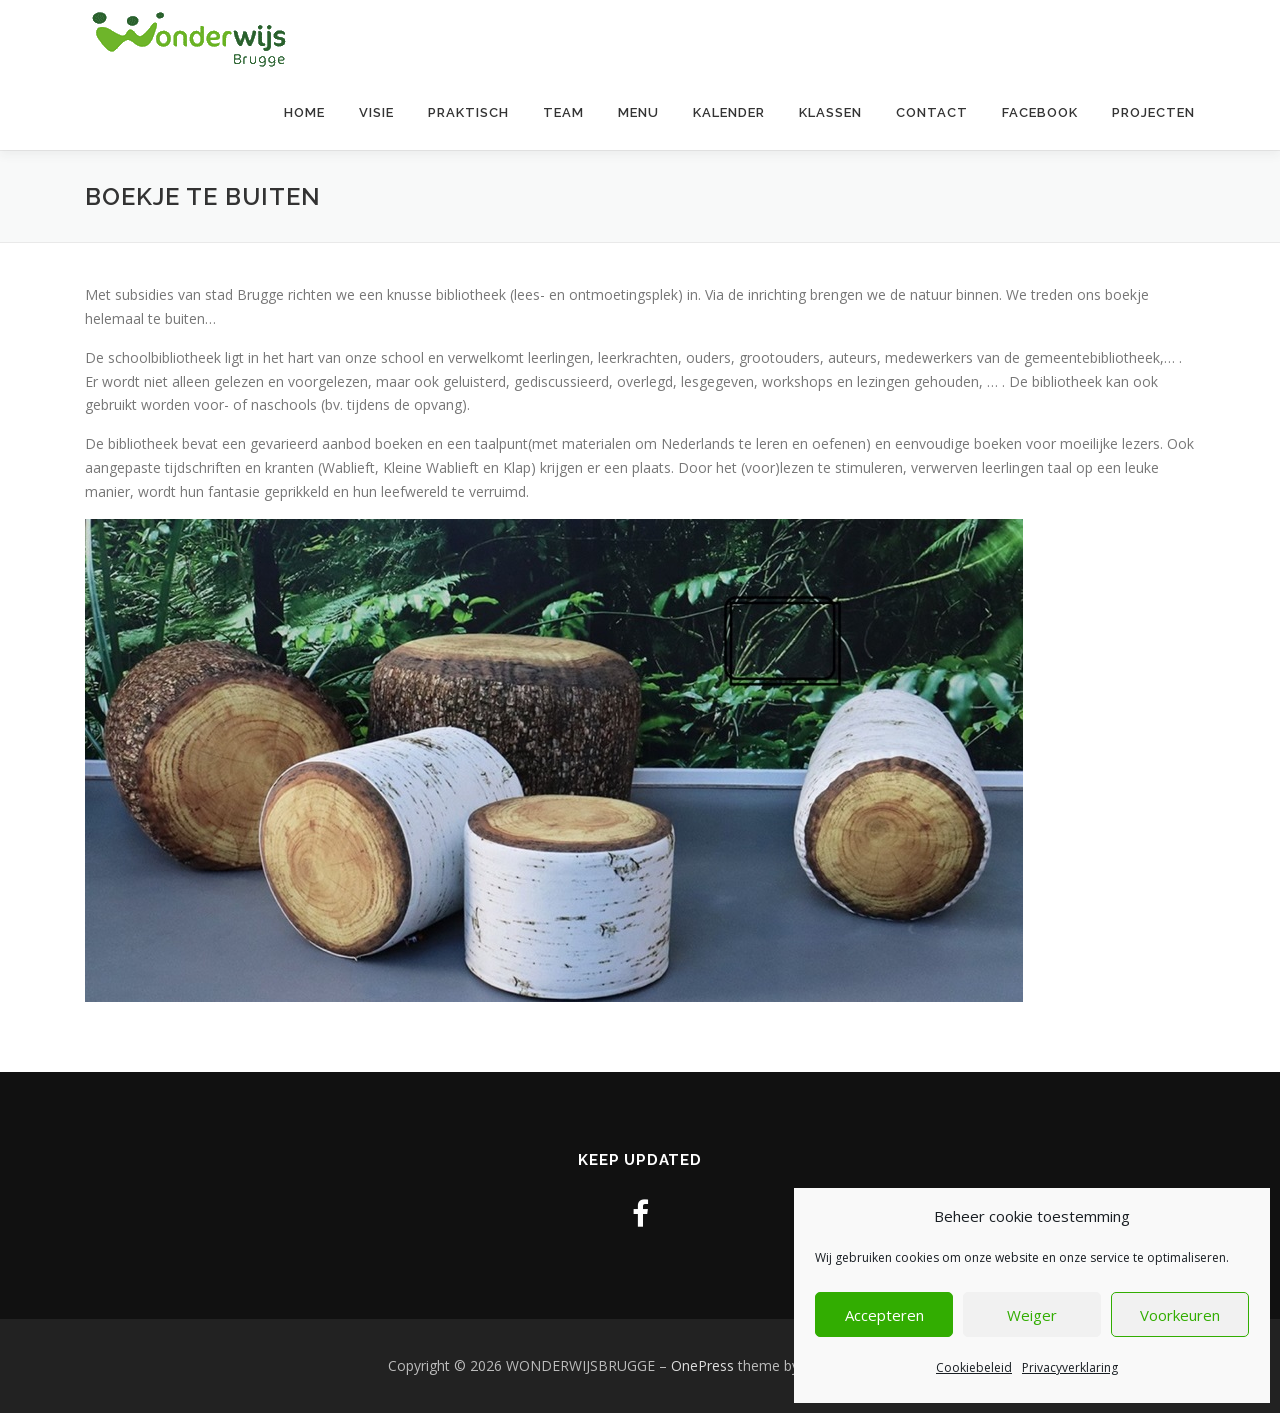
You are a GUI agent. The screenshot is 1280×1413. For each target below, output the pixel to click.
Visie (376, 112)
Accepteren (884, 1315)
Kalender (729, 112)
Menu (638, 112)
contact (932, 112)
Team (563, 112)
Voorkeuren (1180, 1315)
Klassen (830, 112)
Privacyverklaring (1070, 1367)
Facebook (1040, 112)
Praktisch (468, 112)
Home (304, 112)
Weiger (1032, 1315)
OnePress (702, 1365)
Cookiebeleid (974, 1367)
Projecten (1153, 112)
